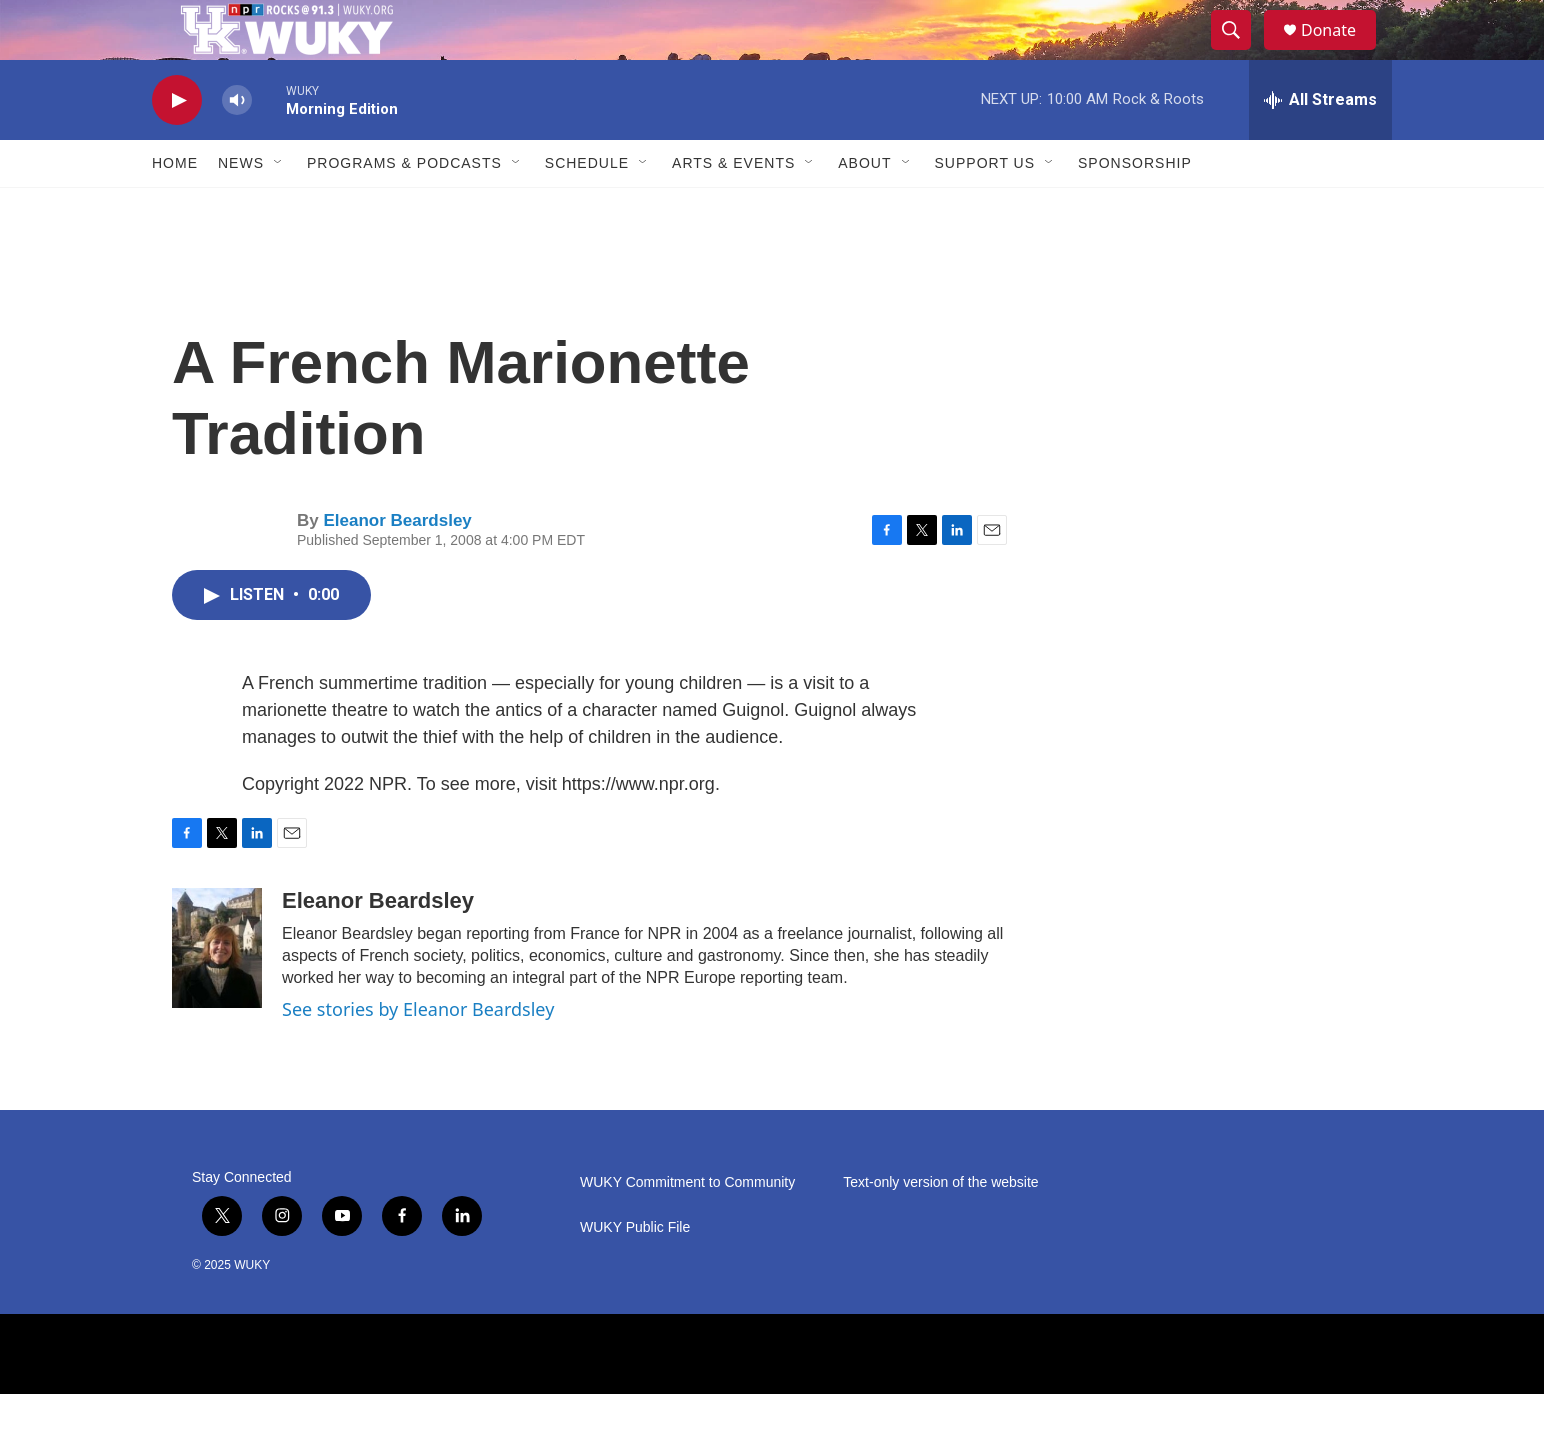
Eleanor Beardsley (397, 565)
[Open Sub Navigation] (279, 208)
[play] (177, 145)
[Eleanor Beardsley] (217, 993)
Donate (1341, 52)
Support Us (985, 208)
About (864, 208)
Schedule (587, 208)
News (241, 208)
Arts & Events (733, 208)
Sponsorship (1135, 208)
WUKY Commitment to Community (687, 1227)
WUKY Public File (635, 1272)
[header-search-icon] (1240, 53)
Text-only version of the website (940, 1227)
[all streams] (1320, 145)
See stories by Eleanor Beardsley (418, 1054)
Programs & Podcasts (404, 208)
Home (175, 208)
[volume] (237, 145)
